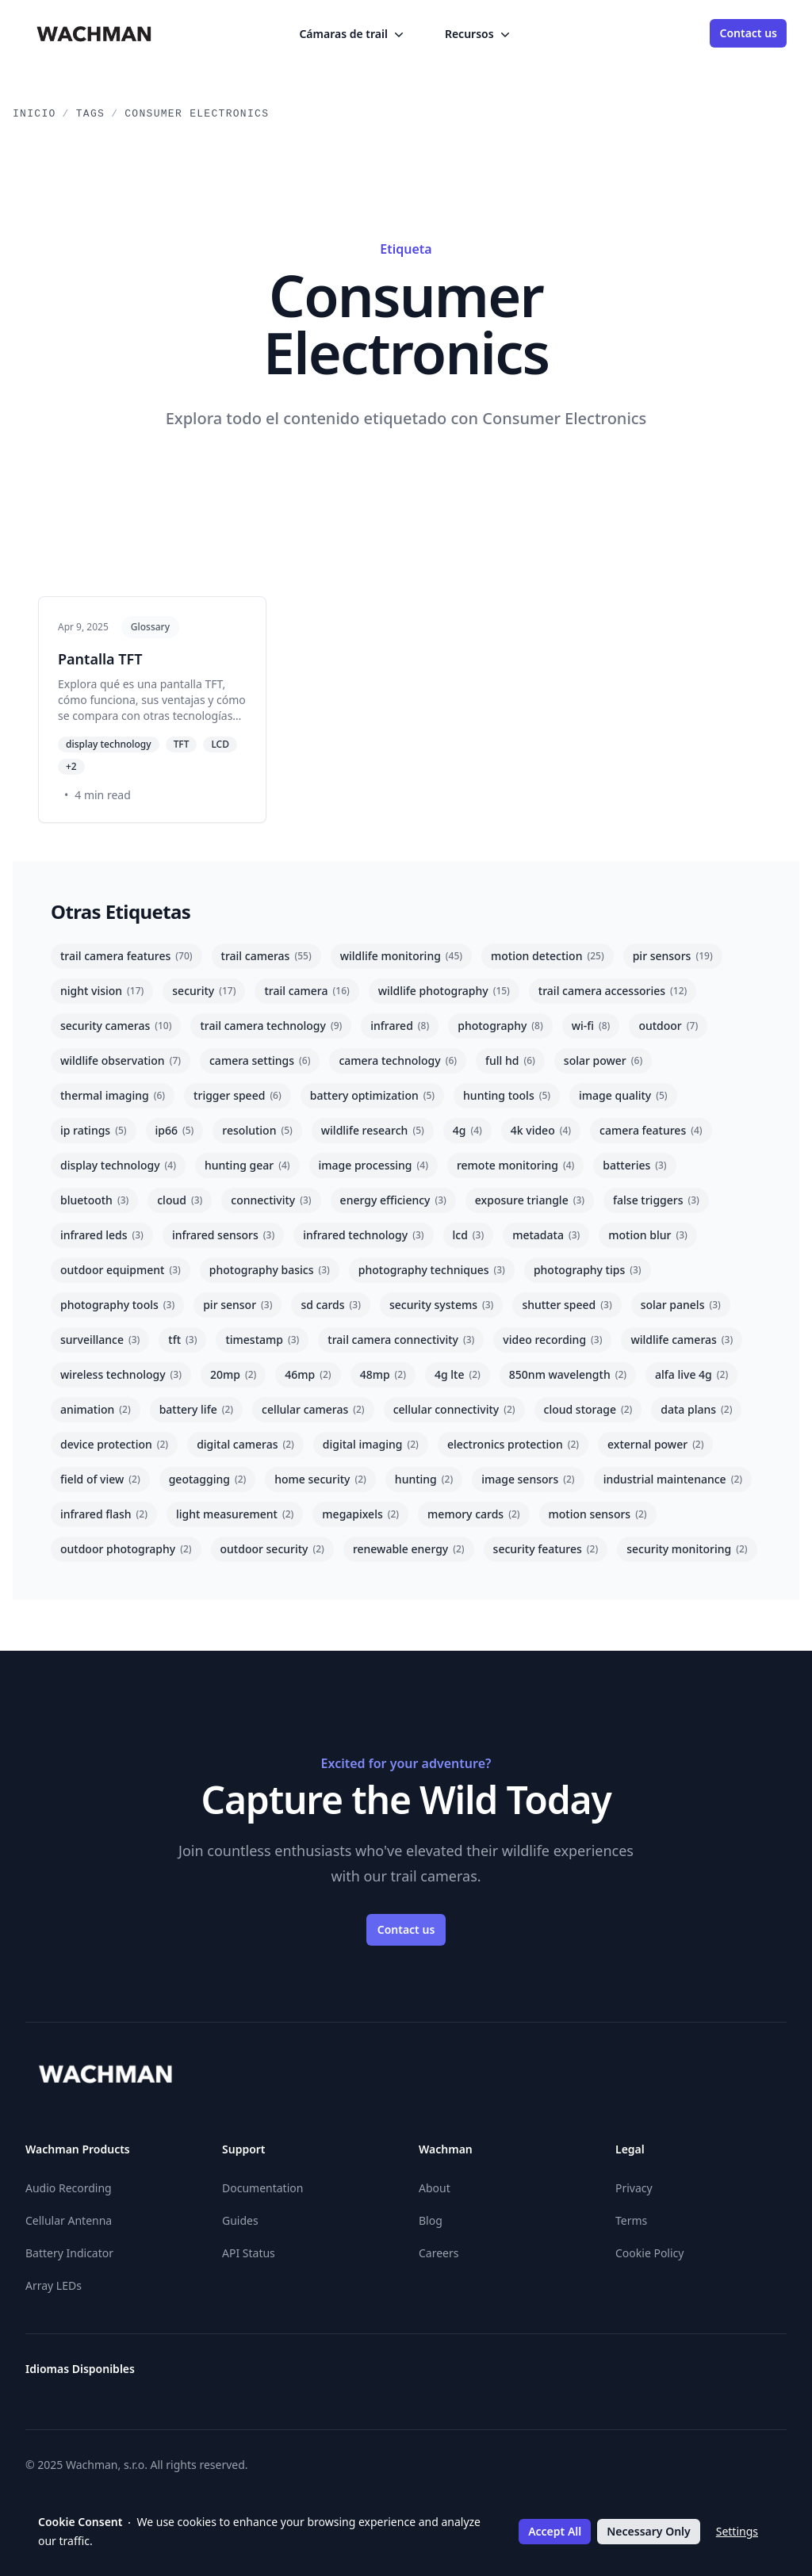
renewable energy (409, 1548)
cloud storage (588, 1409)
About (434, 2187)
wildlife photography (444, 990)
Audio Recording (68, 2187)
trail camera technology (271, 1025)
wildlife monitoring (401, 955)
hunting (424, 1479)
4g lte (458, 1374)
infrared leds (102, 1234)
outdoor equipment (120, 1269)
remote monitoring (515, 1165)
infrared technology (363, 1234)
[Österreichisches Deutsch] (206, 2375)
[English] (377, 2375)
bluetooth (94, 1200)
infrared (399, 1025)
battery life (196, 1409)
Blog (430, 2220)
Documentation (262, 2187)
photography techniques (431, 1269)
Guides (240, 2220)
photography (500, 1025)
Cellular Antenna (68, 2220)
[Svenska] (720, 2375)
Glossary (150, 626)
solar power (603, 1060)
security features (546, 1548)
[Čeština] (263, 2375)
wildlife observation (120, 1060)
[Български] (234, 2375)
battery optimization (372, 1095)
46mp (308, 1374)
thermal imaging (112, 1095)
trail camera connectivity (400, 1339)
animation (95, 1409)
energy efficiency (393, 1200)
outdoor (668, 1025)
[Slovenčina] (748, 2375)
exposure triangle (529, 1200)
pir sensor (237, 1304)
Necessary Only (648, 2531)
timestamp (262, 1339)
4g (467, 1130)
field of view (100, 1479)
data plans (696, 1409)
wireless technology (121, 1374)
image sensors (527, 1479)
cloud (179, 1200)
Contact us (748, 32)
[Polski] (662, 2375)
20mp (233, 1374)
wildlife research (372, 1130)
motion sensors (598, 1513)
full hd (510, 1060)
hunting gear (247, 1165)
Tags (90, 114)
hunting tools (506, 1095)
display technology (118, 1165)
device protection (114, 1444)
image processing (373, 1165)
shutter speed (566, 1304)
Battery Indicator (69, 2252)
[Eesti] (434, 2375)
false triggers (656, 1200)
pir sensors (673, 955)
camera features (651, 1130)
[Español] (406, 2375)
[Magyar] (520, 2375)
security (204, 990)
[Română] (691, 2375)
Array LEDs (53, 2285)
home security (320, 1479)
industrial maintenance (672, 1479)
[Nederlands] (634, 2375)
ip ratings (93, 1130)
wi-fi (591, 1025)
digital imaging (371, 1444)
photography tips (588, 1269)
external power (655, 1444)
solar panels (681, 1304)
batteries (634, 1165)
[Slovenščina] (777, 2375)
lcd (469, 1234)
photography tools (117, 1304)
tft (182, 1339)
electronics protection (513, 1444)
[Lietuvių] (577, 2375)
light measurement (234, 1513)
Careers (438, 2252)
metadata (546, 1234)
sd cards (331, 1304)
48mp (383, 1374)
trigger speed (237, 1095)
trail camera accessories (612, 990)
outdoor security (272, 1548)
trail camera (306, 990)
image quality (623, 1095)
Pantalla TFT (100, 658)
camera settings (259, 1060)
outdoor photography (126, 1548)
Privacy (634, 2187)
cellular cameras (313, 1409)
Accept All (554, 2531)
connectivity (271, 1200)
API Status (248, 2252)
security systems (441, 1304)
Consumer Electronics (196, 114)
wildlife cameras (681, 1339)
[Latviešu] (605, 2375)
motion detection (547, 955)
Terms (631, 2220)
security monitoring (686, 1548)
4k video (541, 1130)
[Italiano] (548, 2375)
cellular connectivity (454, 1409)
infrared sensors (223, 1234)
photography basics (269, 1269)
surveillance (100, 1339)
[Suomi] (463, 2375)
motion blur (647, 1234)
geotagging (208, 1479)
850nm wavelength (567, 1374)
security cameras (115, 1025)
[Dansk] (291, 2375)
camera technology (398, 1060)
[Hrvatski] (491, 2375)
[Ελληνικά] (348, 2375)
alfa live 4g (691, 1374)
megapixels (360, 1513)
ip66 (174, 1130)
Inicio (34, 114)
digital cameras (245, 1444)
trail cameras (266, 955)
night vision (102, 990)
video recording (552, 1339)
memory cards (473, 1513)
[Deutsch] (320, 2375)
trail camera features (126, 955)
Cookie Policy (649, 2252)
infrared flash (103, 1513)
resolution (257, 1130)
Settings (737, 2531)
